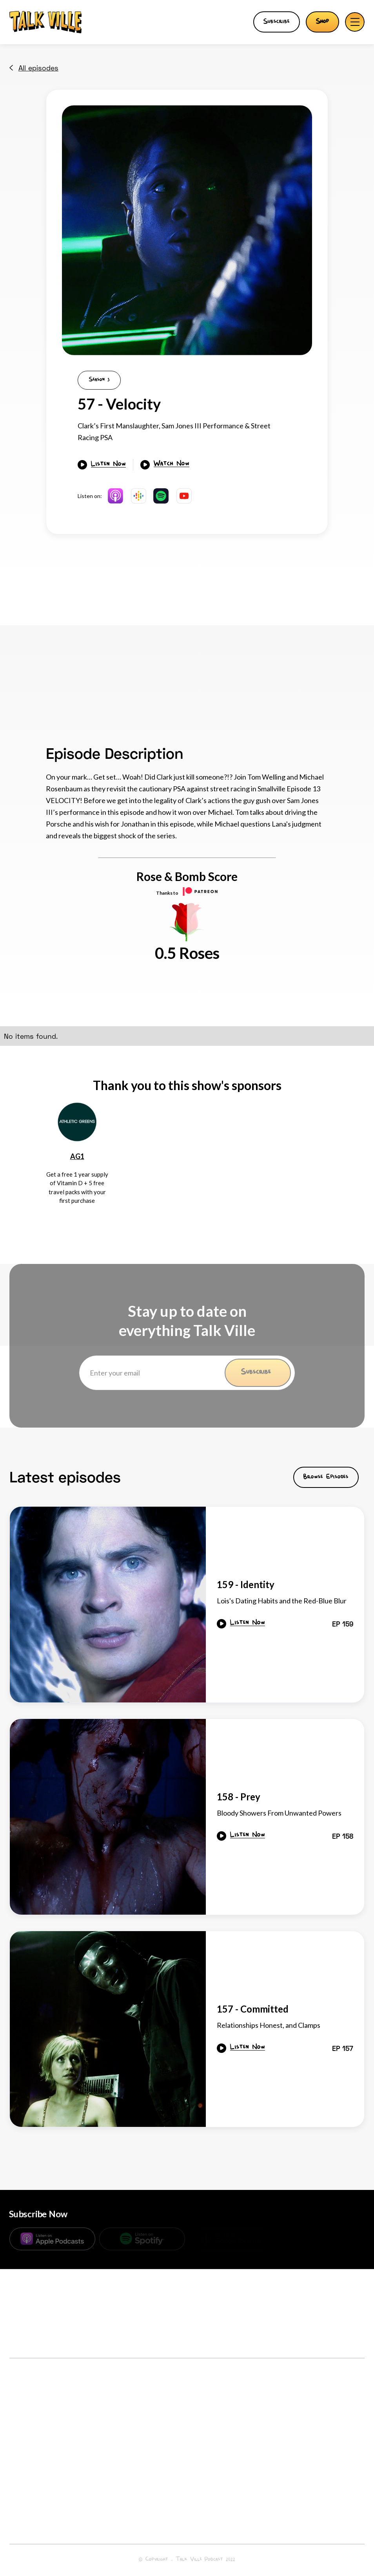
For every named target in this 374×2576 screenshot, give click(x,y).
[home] (45, 22)
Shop (322, 22)
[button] (355, 22)
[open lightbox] (187, 230)
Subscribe (276, 22)
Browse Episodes (326, 1477)
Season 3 (99, 380)
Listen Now (108, 464)
